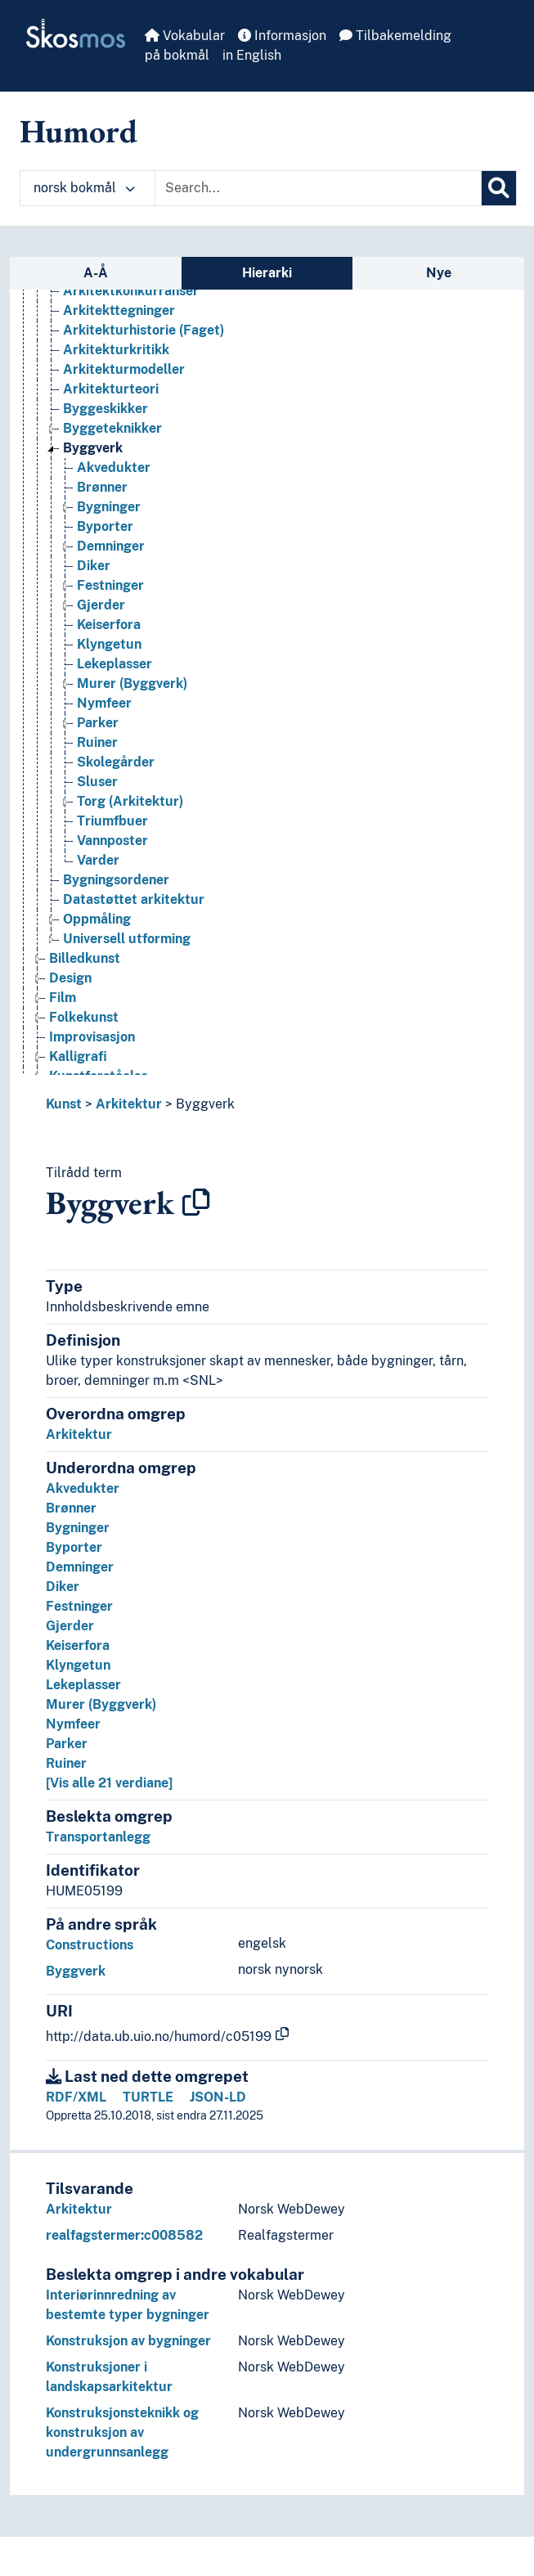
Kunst (64, 1104)
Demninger (80, 1567)
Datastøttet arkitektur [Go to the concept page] (133, 899)
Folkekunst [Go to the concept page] (84, 1017)
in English (251, 55)
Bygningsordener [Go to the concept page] (116, 880)
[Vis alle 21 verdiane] (109, 1783)
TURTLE (148, 2097)
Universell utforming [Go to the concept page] (127, 938)
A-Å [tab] (95, 273)
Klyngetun (78, 1665)
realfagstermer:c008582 (124, 2235)
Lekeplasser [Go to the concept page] (114, 664)
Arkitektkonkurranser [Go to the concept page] (131, 291)
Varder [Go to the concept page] (98, 860)
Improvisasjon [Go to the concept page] (92, 1037)
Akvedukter (82, 1488)
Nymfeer (73, 1724)
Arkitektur (129, 1104)
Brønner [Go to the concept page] (102, 487)
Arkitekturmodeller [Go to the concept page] (124, 369)
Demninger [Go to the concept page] (111, 546)
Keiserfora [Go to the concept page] (109, 624)
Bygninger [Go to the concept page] (109, 507)
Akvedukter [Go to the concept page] (113, 467)
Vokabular (185, 35)
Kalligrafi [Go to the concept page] (78, 1056)
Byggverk (205, 1104)
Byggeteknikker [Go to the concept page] (112, 428)
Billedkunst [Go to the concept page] (84, 958)
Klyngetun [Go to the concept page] (109, 644)
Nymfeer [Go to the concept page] (104, 703)
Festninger (79, 1606)
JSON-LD (218, 2097)
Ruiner (66, 1763)
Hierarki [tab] (267, 273)
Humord (78, 131)
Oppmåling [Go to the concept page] (97, 919)
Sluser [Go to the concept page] (97, 781)
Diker (62, 1586)
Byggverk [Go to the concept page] (93, 448)
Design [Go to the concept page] (70, 978)
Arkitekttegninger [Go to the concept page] (119, 310)
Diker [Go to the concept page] (93, 565)
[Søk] (499, 188)
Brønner (71, 1508)
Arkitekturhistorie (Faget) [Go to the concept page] (143, 330)
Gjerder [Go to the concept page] (101, 605)
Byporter (74, 1547)
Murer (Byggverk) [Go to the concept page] (132, 683)
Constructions (89, 1945)
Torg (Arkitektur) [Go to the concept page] (130, 801)
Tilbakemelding (395, 35)
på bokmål (177, 55)
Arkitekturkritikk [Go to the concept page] (116, 349)
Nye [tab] (438, 273)
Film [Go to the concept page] (62, 997)
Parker (67, 1743)
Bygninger (78, 1527)
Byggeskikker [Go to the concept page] (105, 408)
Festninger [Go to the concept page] (110, 585)
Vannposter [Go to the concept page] (112, 840)
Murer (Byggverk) (101, 1704)
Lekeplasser (83, 1685)
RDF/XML (76, 2097)
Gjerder (70, 1626)
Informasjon (282, 35)
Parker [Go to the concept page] (98, 723)
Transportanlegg (98, 1837)
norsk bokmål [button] (84, 188)
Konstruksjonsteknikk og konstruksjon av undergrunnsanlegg (122, 2432)
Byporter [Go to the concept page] (105, 526)
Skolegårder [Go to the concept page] (116, 762)
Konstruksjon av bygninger (128, 2341)
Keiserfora (78, 1645)
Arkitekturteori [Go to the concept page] (111, 389)
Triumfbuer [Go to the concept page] (112, 821)
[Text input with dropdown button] (318, 188)
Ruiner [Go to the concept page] (97, 742)
